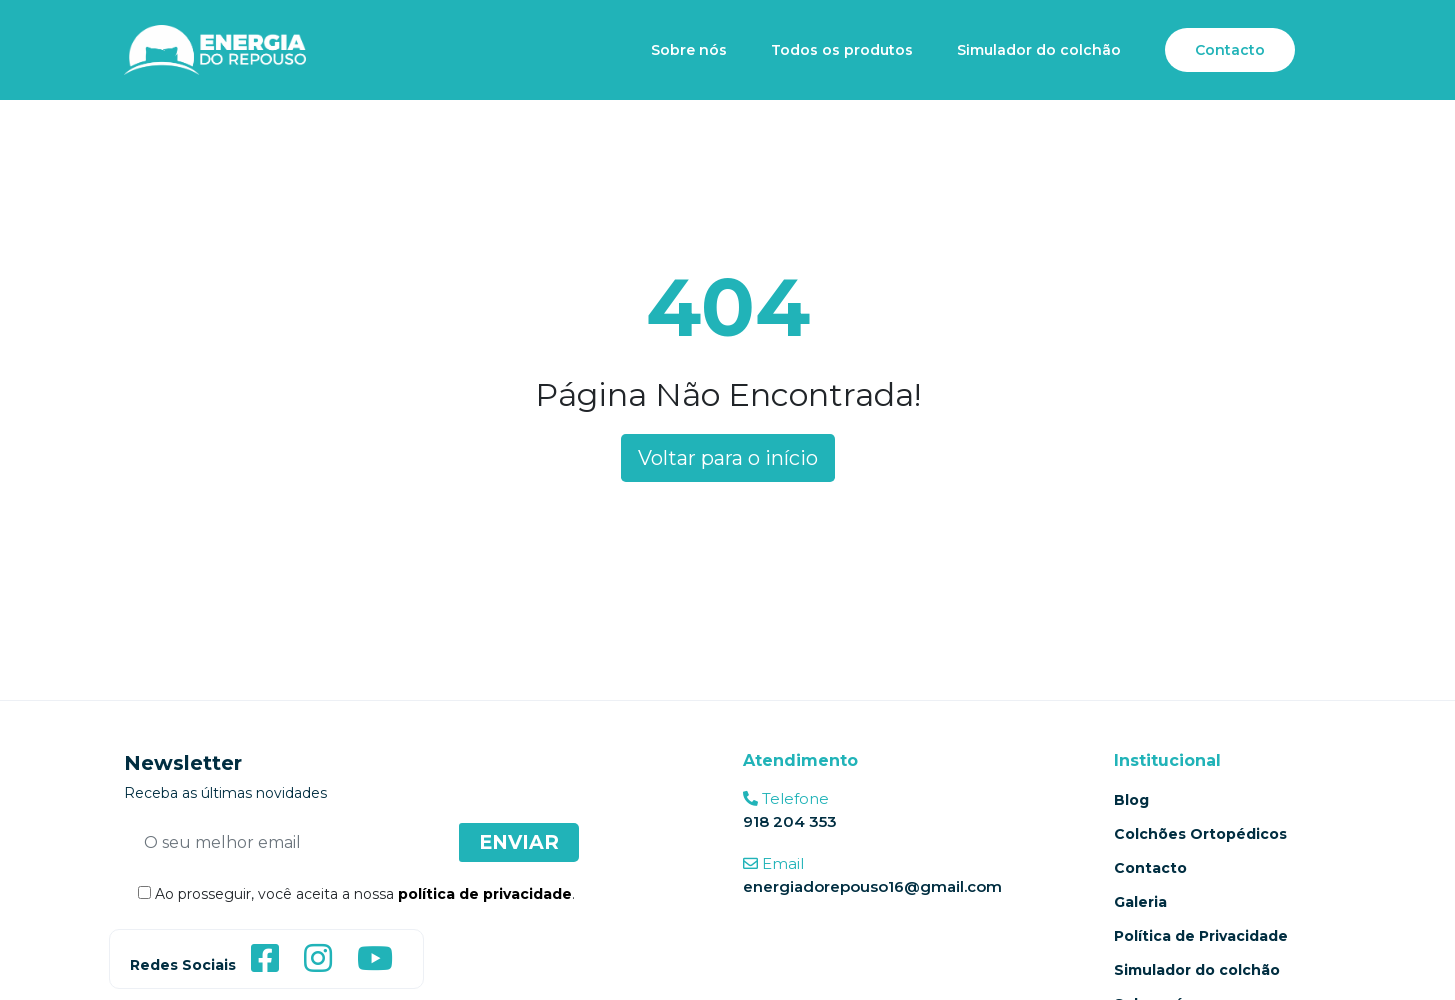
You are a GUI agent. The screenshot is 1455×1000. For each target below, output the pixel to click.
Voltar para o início (728, 458)
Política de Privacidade (1201, 936)
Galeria (1140, 902)
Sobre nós (689, 50)
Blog (1131, 800)
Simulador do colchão (1039, 50)
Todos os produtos (842, 50)
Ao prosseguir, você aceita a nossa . (349, 894)
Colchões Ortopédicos (1200, 834)
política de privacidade (485, 894)
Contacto (1230, 50)
